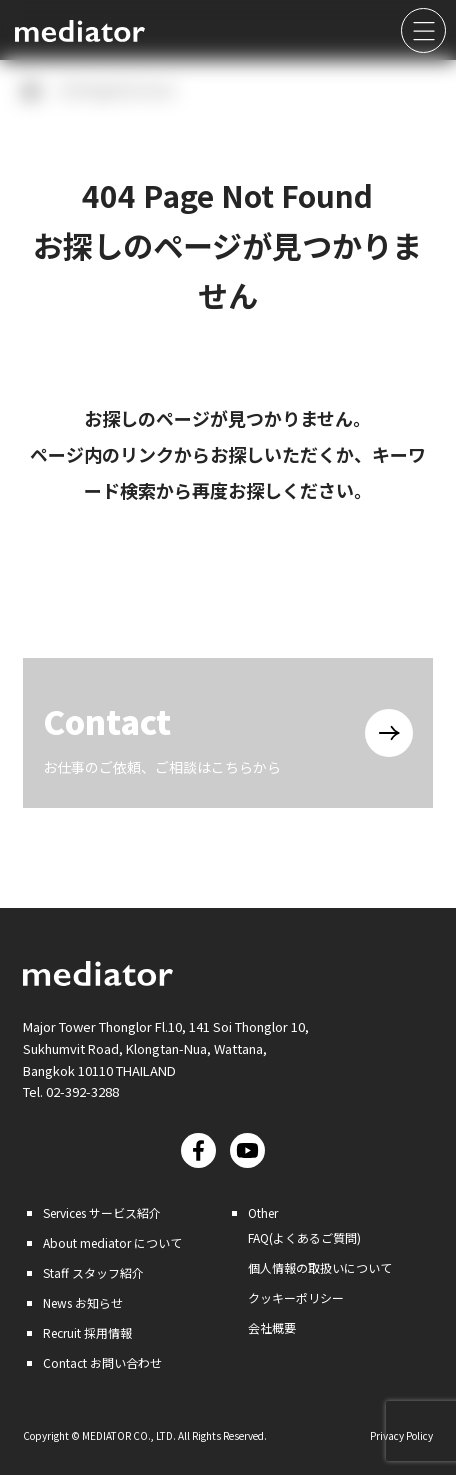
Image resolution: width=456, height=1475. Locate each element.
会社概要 (272, 1327)
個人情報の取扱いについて (320, 1267)
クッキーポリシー (296, 1297)
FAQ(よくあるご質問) (304, 1237)
